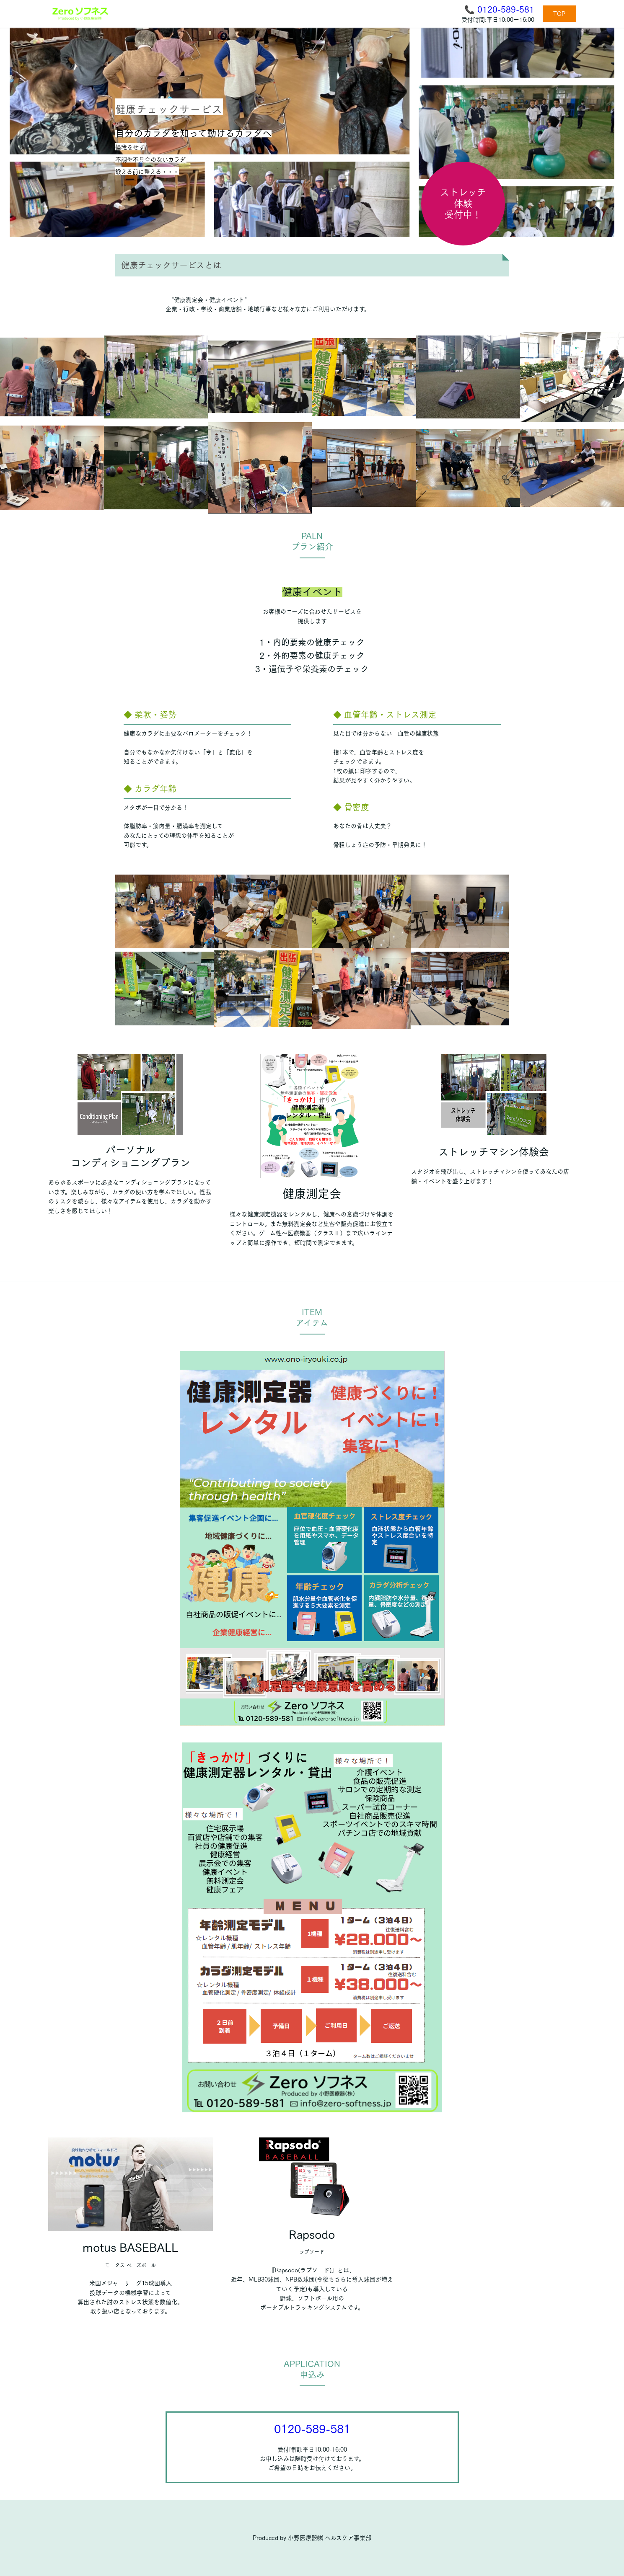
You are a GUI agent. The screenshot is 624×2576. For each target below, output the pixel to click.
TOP (559, 14)
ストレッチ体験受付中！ (463, 203)
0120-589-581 (505, 9)
